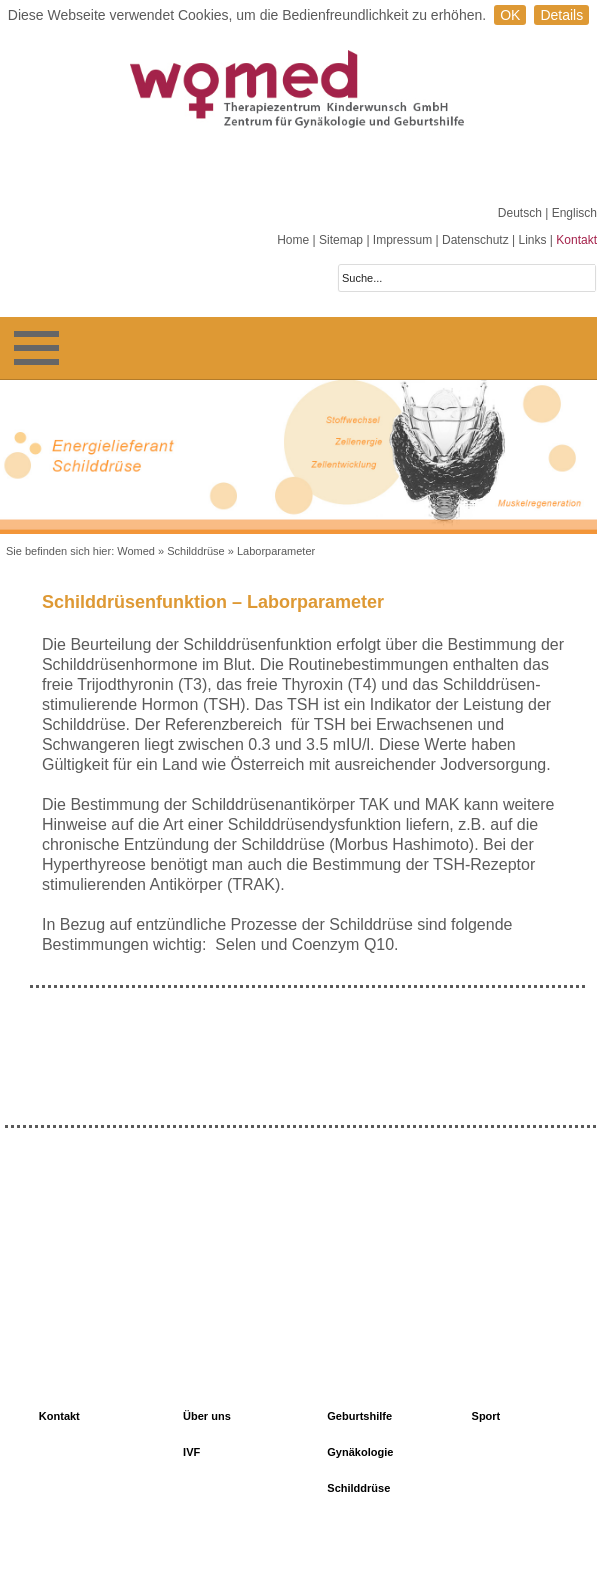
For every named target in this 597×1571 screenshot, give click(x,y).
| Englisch (571, 213)
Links (532, 240)
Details (561, 15)
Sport (486, 1416)
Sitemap (341, 240)
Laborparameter (276, 551)
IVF (191, 1452)
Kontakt (576, 240)
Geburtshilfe (359, 1416)
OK (510, 15)
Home (293, 240)
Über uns (207, 1416)
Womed (136, 551)
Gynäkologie (360, 1452)
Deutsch (521, 213)
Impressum (402, 240)
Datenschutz (475, 240)
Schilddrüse (195, 551)
